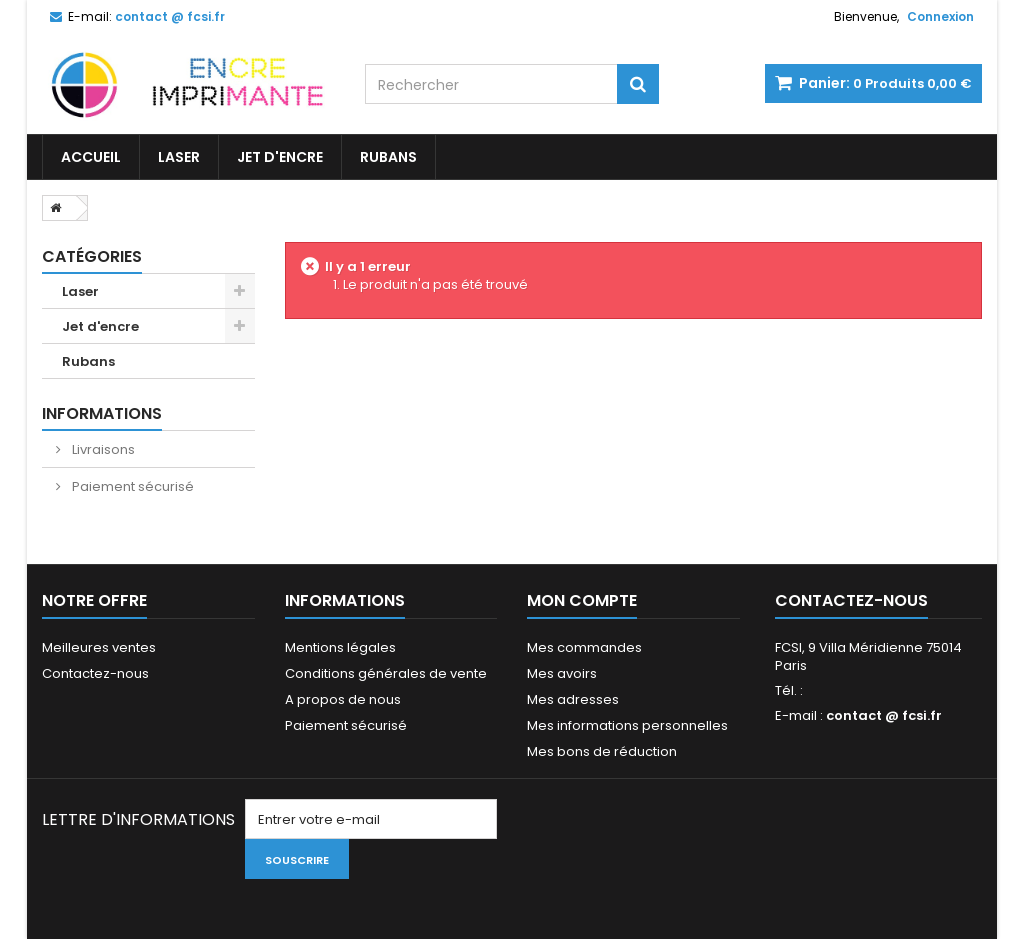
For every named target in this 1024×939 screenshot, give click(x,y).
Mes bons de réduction (602, 751)
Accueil (91, 157)
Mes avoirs (562, 673)
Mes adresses (573, 699)
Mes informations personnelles (627, 725)
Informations (102, 413)
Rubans (388, 157)
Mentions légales (340, 647)
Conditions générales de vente (386, 673)
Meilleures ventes (99, 647)
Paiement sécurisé (131, 486)
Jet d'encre (280, 157)
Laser (179, 157)
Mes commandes (584, 647)
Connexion (940, 16)
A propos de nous (343, 699)
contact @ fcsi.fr (884, 715)
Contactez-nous (95, 673)
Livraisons (102, 449)
